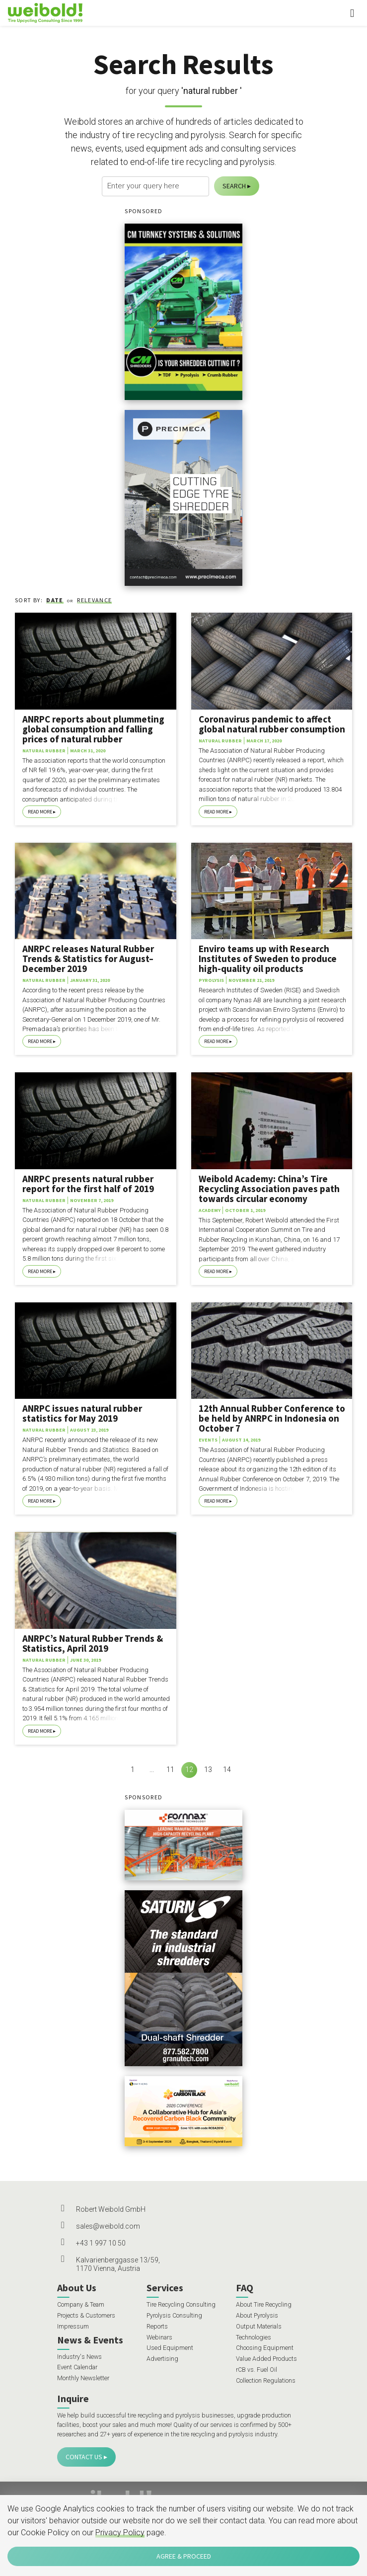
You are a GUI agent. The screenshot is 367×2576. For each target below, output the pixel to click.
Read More (40, 811)
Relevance (94, 600)
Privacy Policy (120, 2532)
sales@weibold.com (108, 2226)
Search (234, 185)
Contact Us (84, 2456)
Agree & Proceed (183, 2556)
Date (54, 600)
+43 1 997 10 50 (101, 2243)
